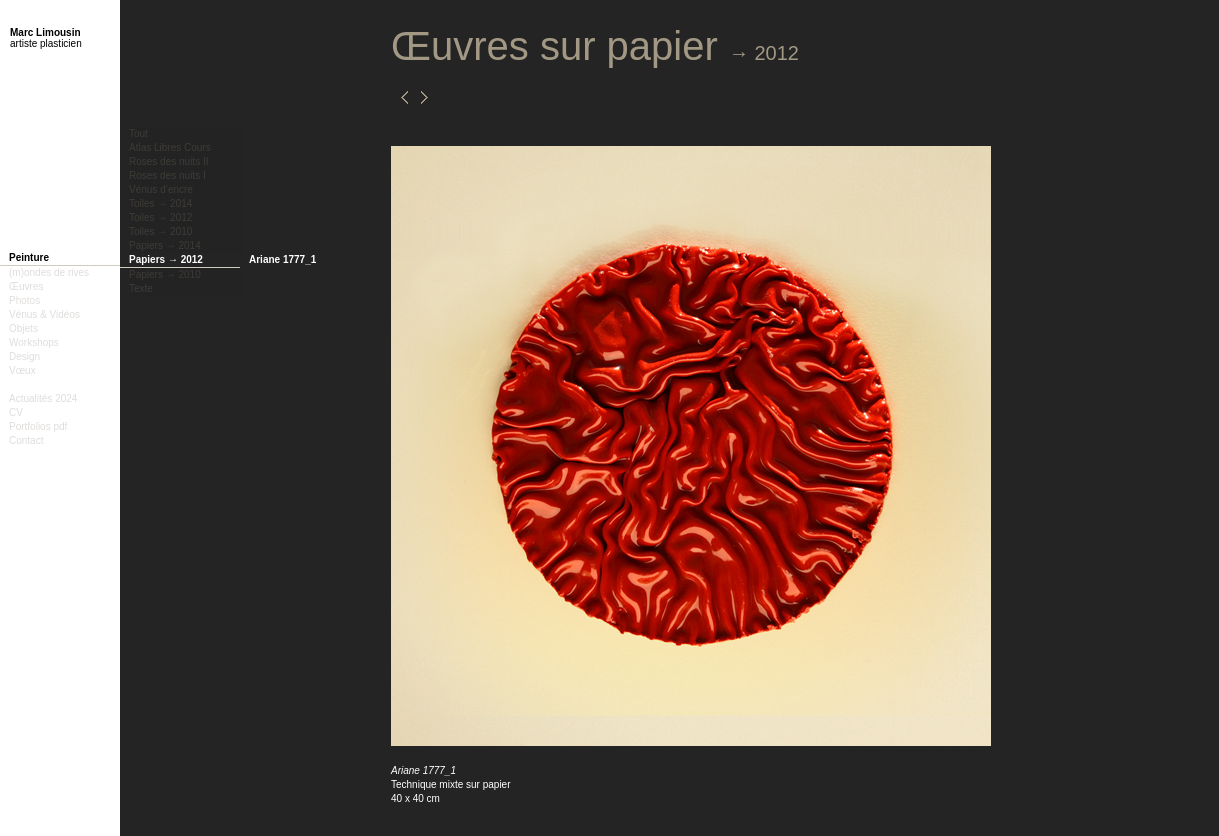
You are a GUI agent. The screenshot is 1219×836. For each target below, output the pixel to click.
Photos (24, 300)
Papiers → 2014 (165, 245)
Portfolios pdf (38, 426)
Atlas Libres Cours (170, 147)
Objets (23, 328)
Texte (141, 288)
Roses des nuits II (168, 161)
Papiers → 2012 (166, 259)
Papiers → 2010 (165, 274)
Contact (26, 440)
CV (16, 412)
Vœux (22, 370)
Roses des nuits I (167, 175)
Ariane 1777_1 (282, 259)
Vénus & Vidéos (44, 314)
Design (24, 356)
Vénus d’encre (161, 189)
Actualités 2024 (43, 398)
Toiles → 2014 (160, 203)
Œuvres (26, 286)
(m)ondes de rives (49, 272)
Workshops (34, 342)
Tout (138, 133)
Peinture (29, 257)
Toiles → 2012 (160, 217)
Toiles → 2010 (160, 231)
